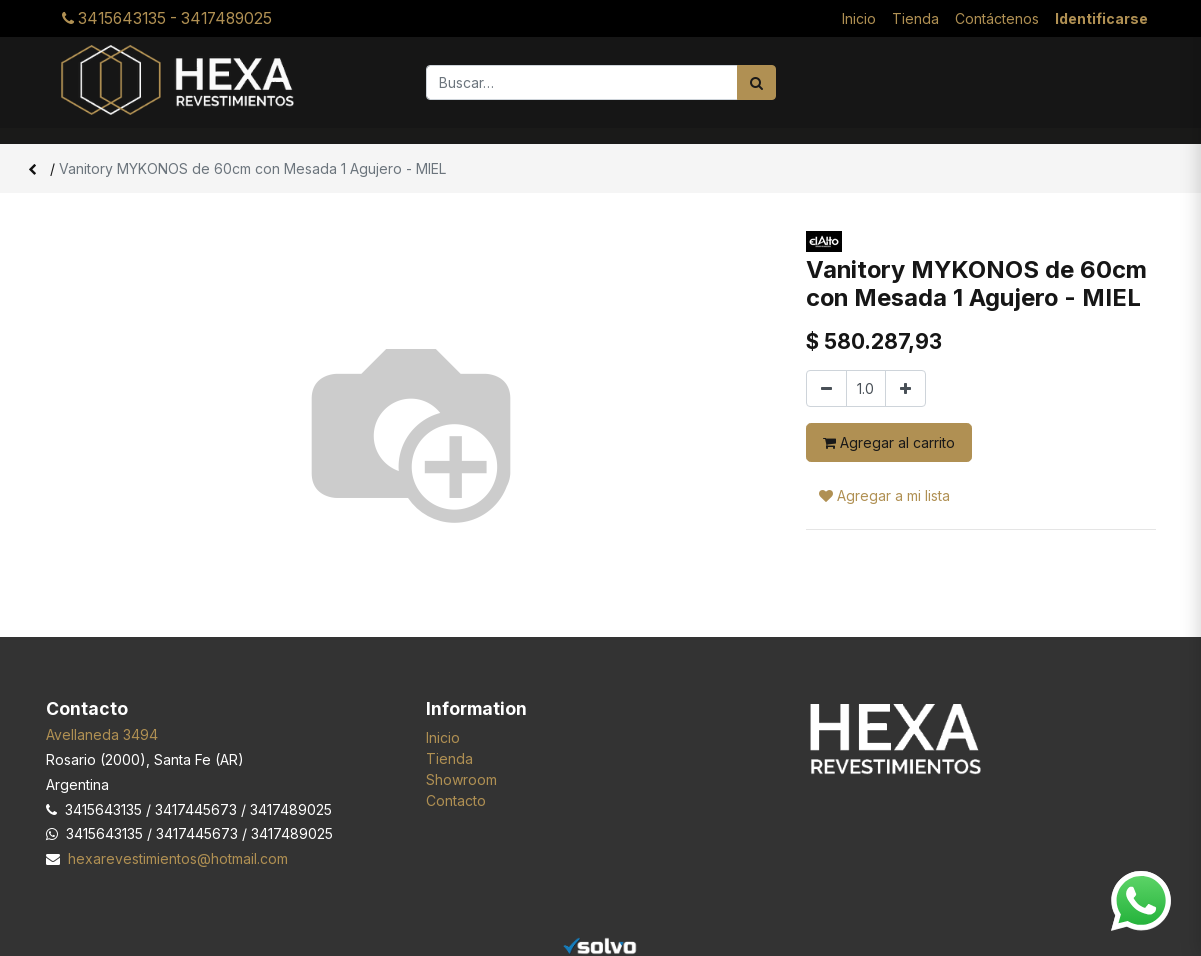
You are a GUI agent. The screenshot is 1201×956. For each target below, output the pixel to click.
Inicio (443, 737)
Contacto (456, 800)
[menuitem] (859, 18)
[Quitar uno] (826, 388)
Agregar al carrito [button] (889, 442)
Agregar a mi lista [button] (884, 495)
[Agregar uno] (905, 388)
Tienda (449, 758)
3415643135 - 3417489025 (167, 18)
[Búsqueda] (756, 82)
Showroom (461, 779)
